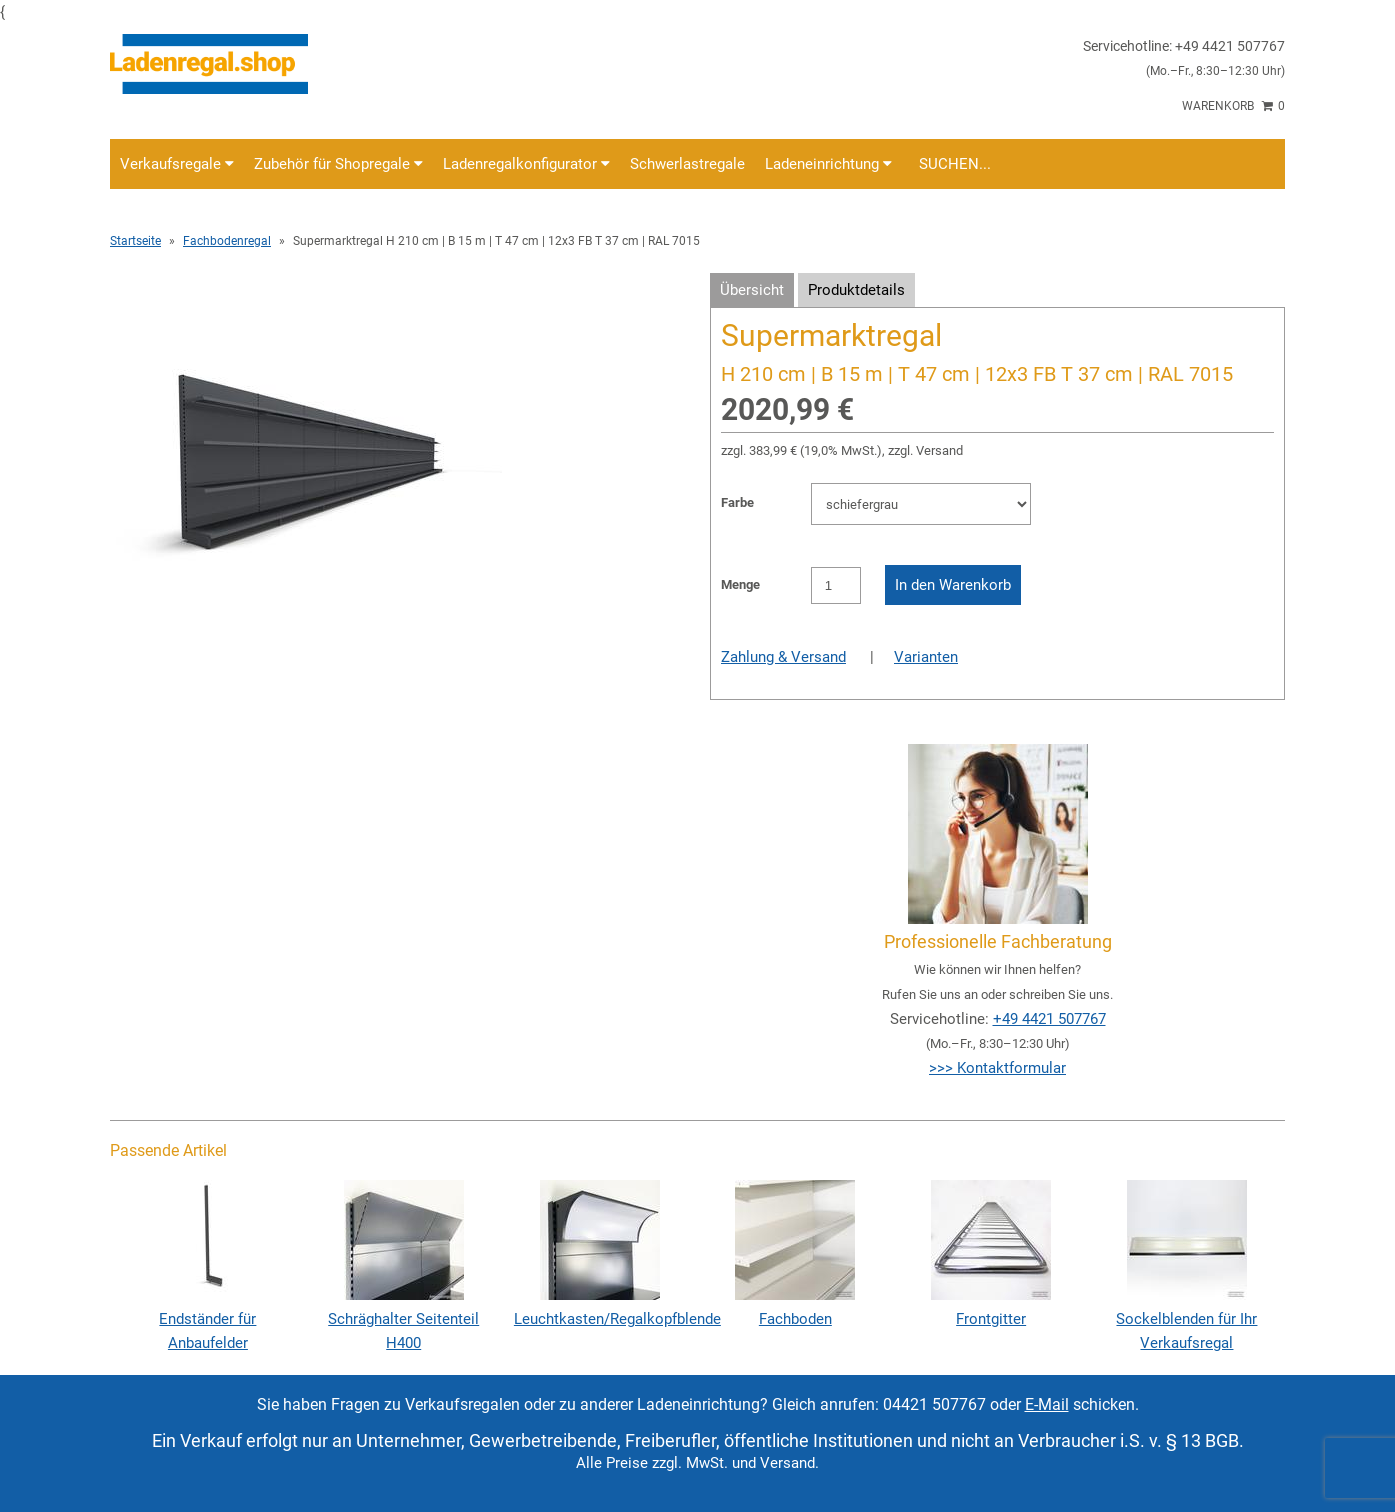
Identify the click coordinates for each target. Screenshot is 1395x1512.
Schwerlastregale (687, 164)
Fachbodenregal (227, 241)
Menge (740, 584)
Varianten (926, 657)
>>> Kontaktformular (997, 1068)
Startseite (135, 241)
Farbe (737, 502)
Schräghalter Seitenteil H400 (403, 1319)
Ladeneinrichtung (828, 164)
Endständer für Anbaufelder (208, 1319)
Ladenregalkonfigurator (526, 164)
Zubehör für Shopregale (338, 164)
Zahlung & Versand (783, 657)
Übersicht (752, 290)
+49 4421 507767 (1049, 1019)
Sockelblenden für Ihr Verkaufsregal (1186, 1319)
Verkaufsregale (177, 164)
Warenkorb (1233, 106)
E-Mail (1047, 1404)
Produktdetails (856, 290)
